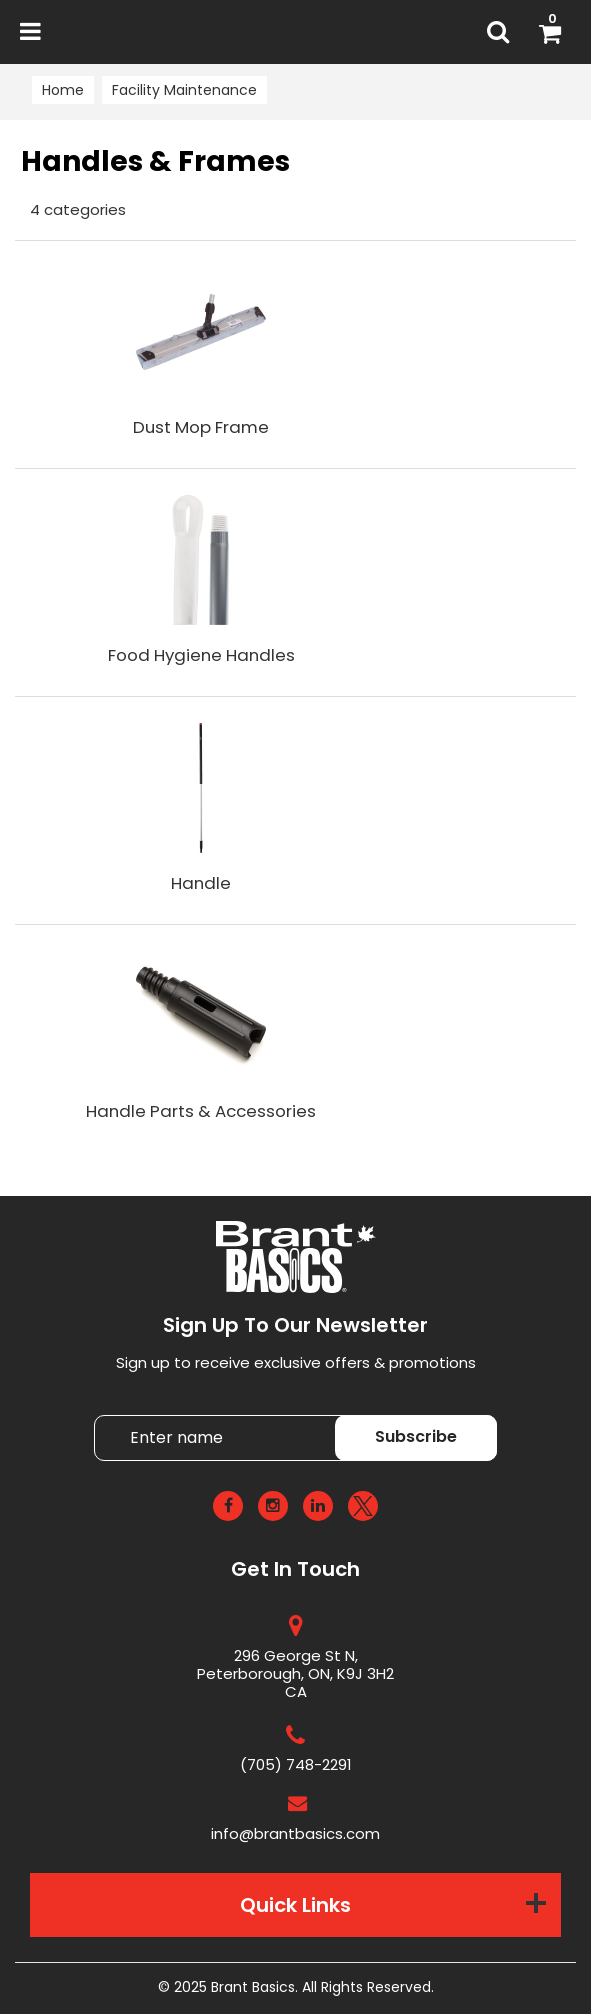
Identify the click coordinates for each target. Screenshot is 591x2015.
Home (63, 90)
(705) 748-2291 (296, 1765)
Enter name (301, 1415)
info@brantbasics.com (295, 1834)
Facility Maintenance (184, 90)
